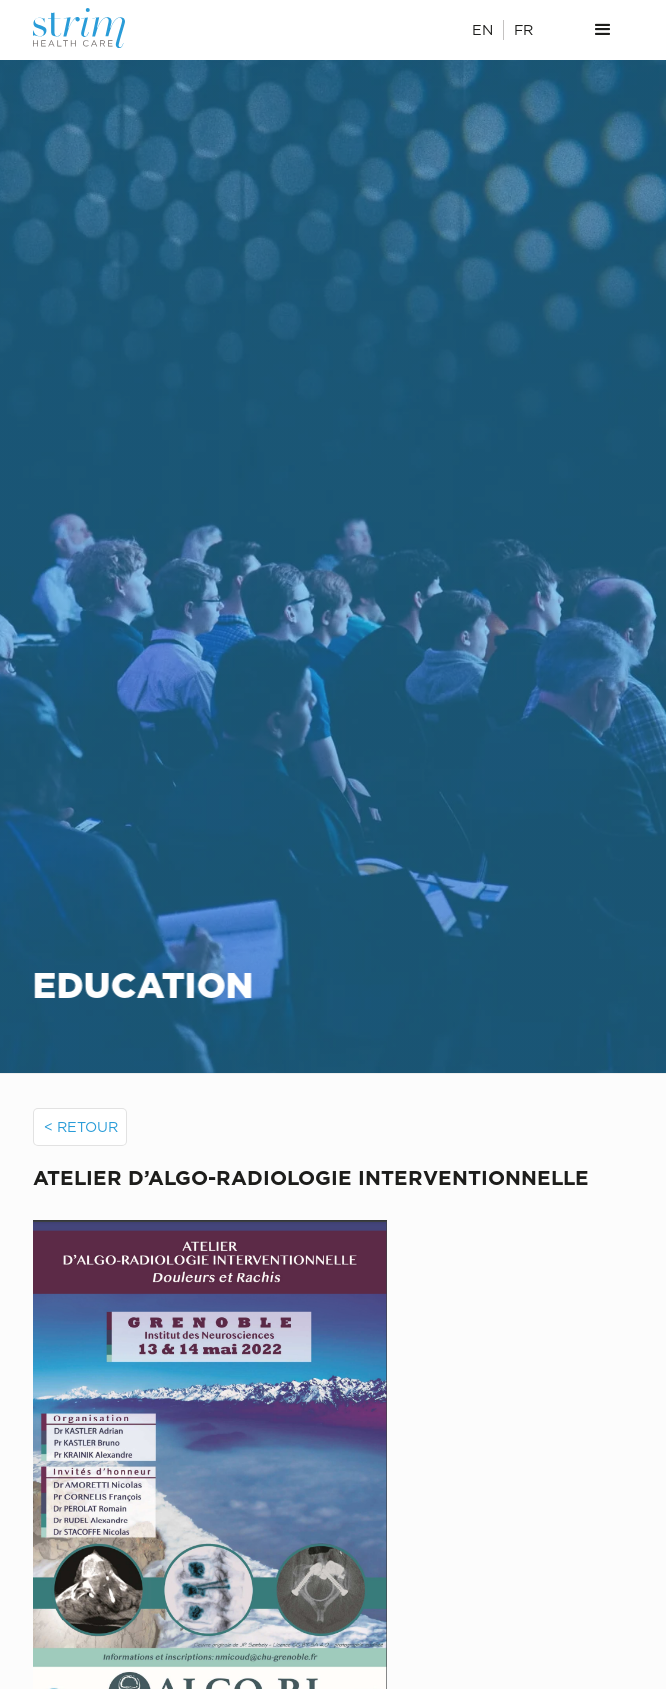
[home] (93, 28)
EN (482, 29)
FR (523, 29)
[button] (603, 30)
